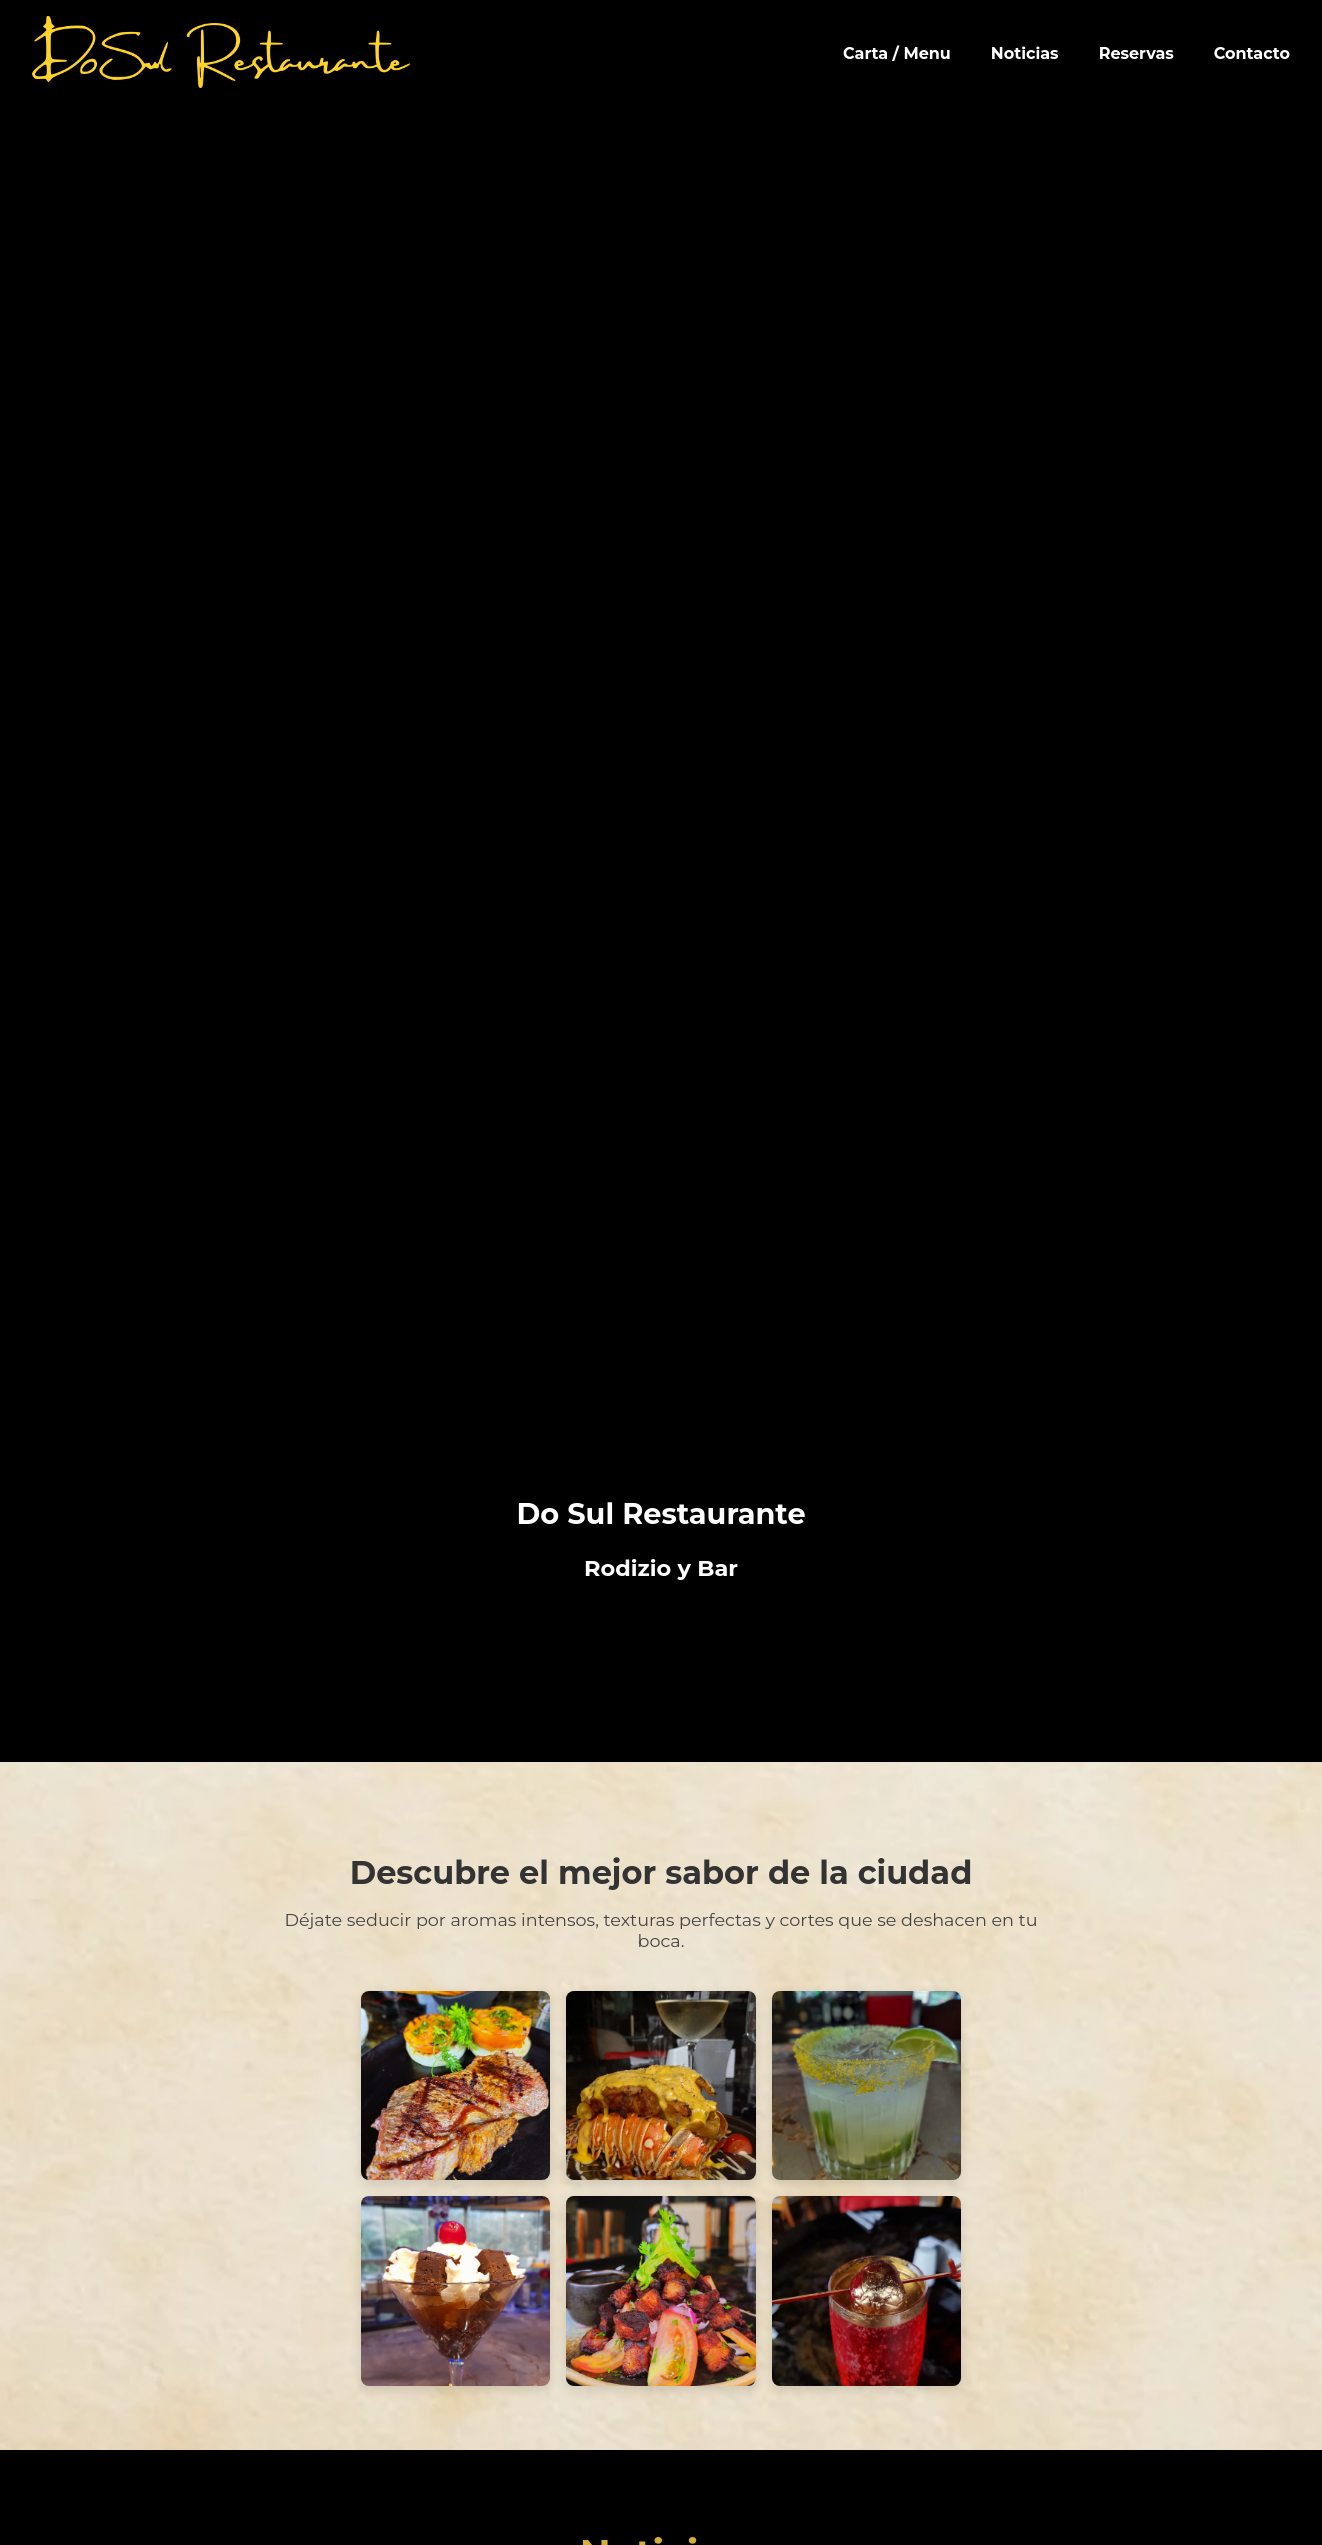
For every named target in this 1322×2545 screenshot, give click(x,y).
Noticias (1025, 53)
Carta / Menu (897, 53)
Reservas (1136, 53)
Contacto (1252, 53)
